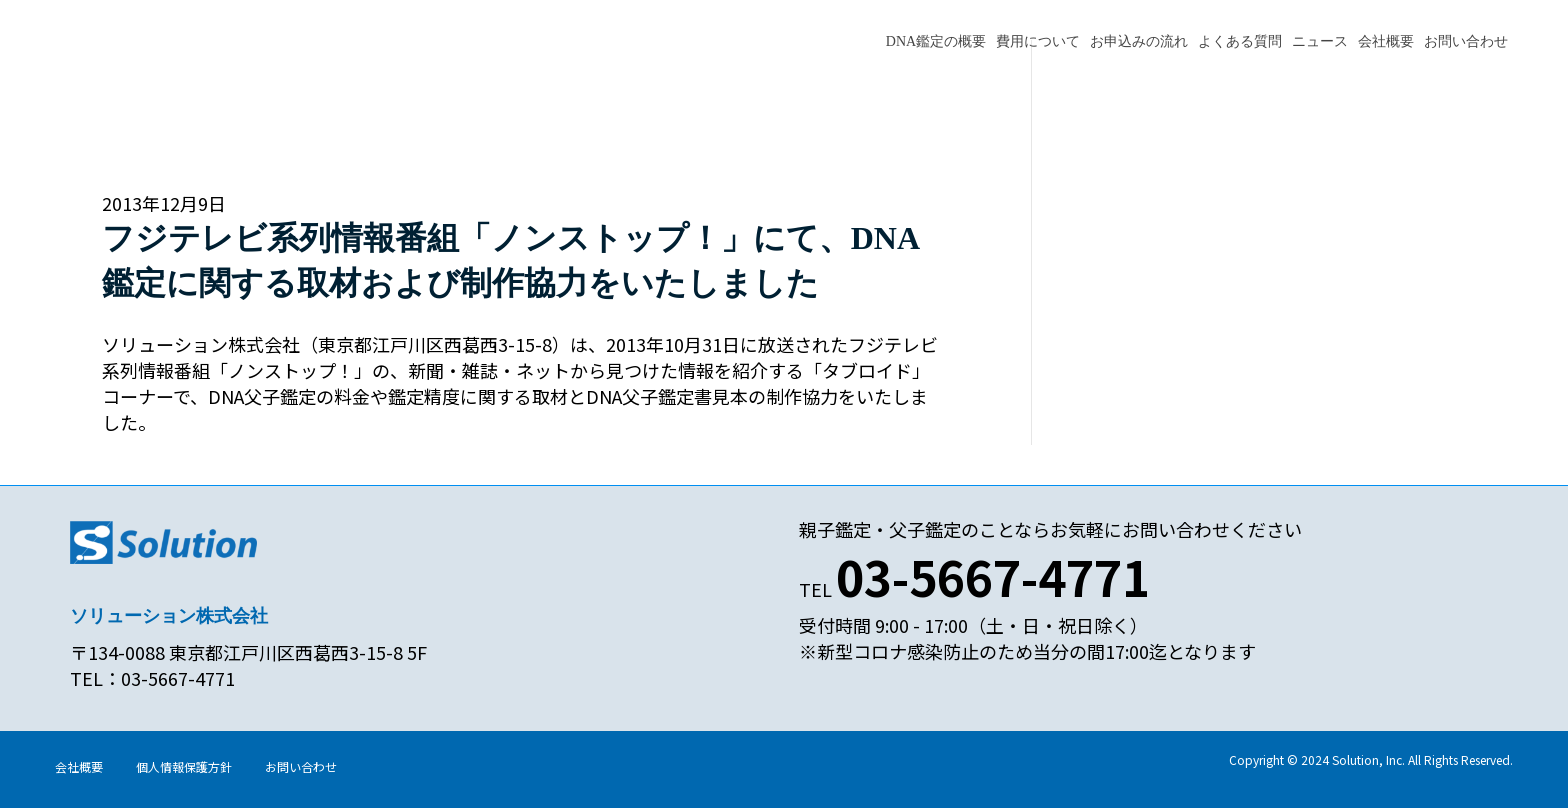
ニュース (1320, 41)
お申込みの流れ (1139, 41)
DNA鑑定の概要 (936, 41)
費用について (1038, 41)
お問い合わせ (1466, 41)
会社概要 (1386, 41)
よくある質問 (1240, 41)
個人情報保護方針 (184, 766)
